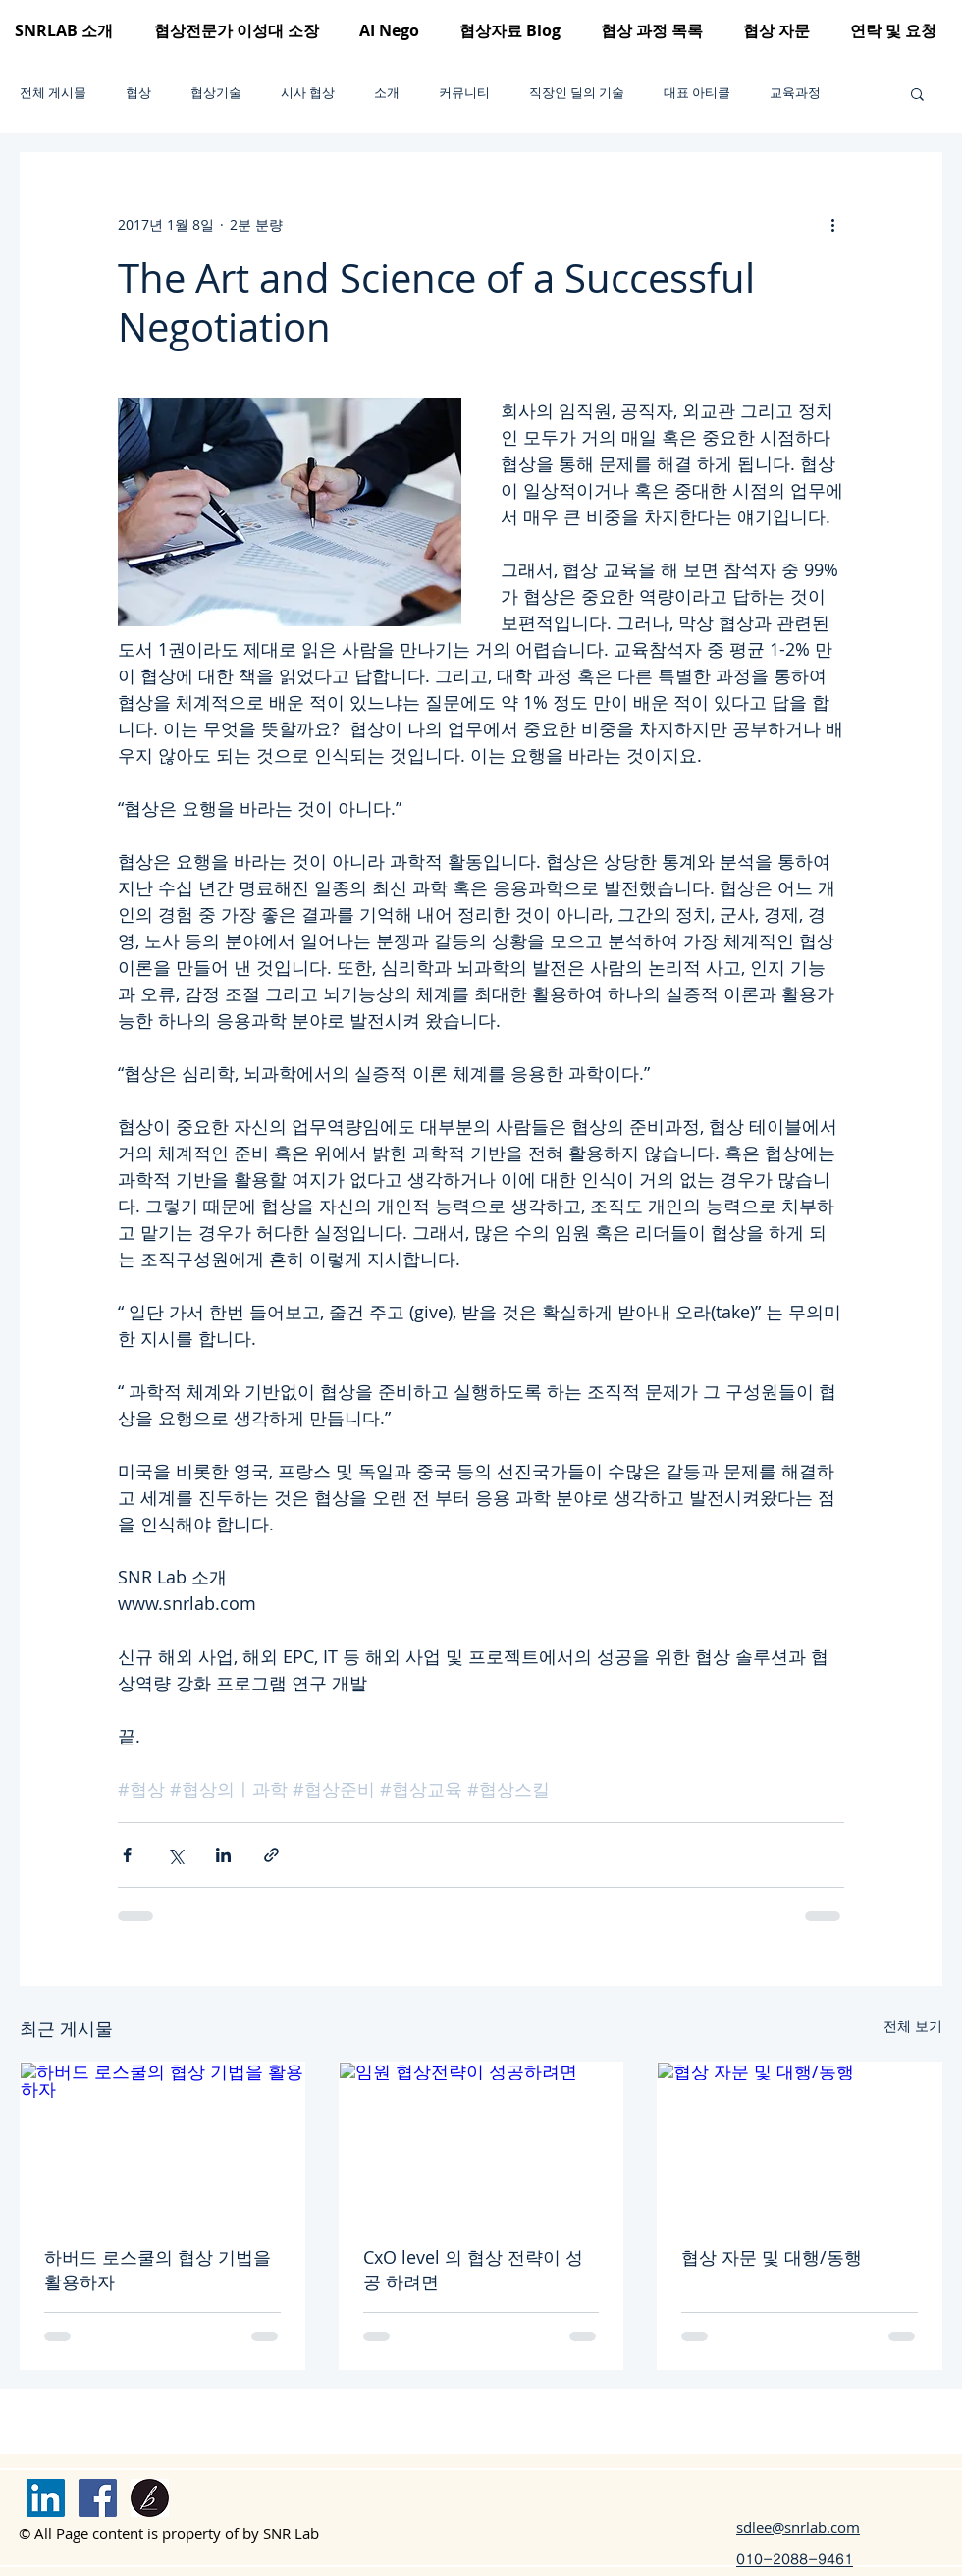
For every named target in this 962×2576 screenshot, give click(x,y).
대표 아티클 (697, 93)
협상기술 (215, 93)
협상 (138, 93)
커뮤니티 (464, 93)
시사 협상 (308, 93)
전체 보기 (912, 2025)
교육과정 (795, 93)
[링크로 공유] (271, 1855)
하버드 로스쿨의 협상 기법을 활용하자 (157, 2269)
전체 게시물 (53, 93)
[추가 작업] (832, 224)
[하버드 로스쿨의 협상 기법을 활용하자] (162, 2142)
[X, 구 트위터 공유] (175, 1855)
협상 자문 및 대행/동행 (771, 2257)
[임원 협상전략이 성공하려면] (481, 2142)
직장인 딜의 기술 (576, 93)
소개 (387, 93)
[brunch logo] (150, 2498)
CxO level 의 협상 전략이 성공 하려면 (473, 2269)
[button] (917, 93)
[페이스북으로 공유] (127, 1855)
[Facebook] (98, 2498)
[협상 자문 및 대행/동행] (799, 2142)
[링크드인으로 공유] (223, 1855)
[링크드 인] (46, 2498)
